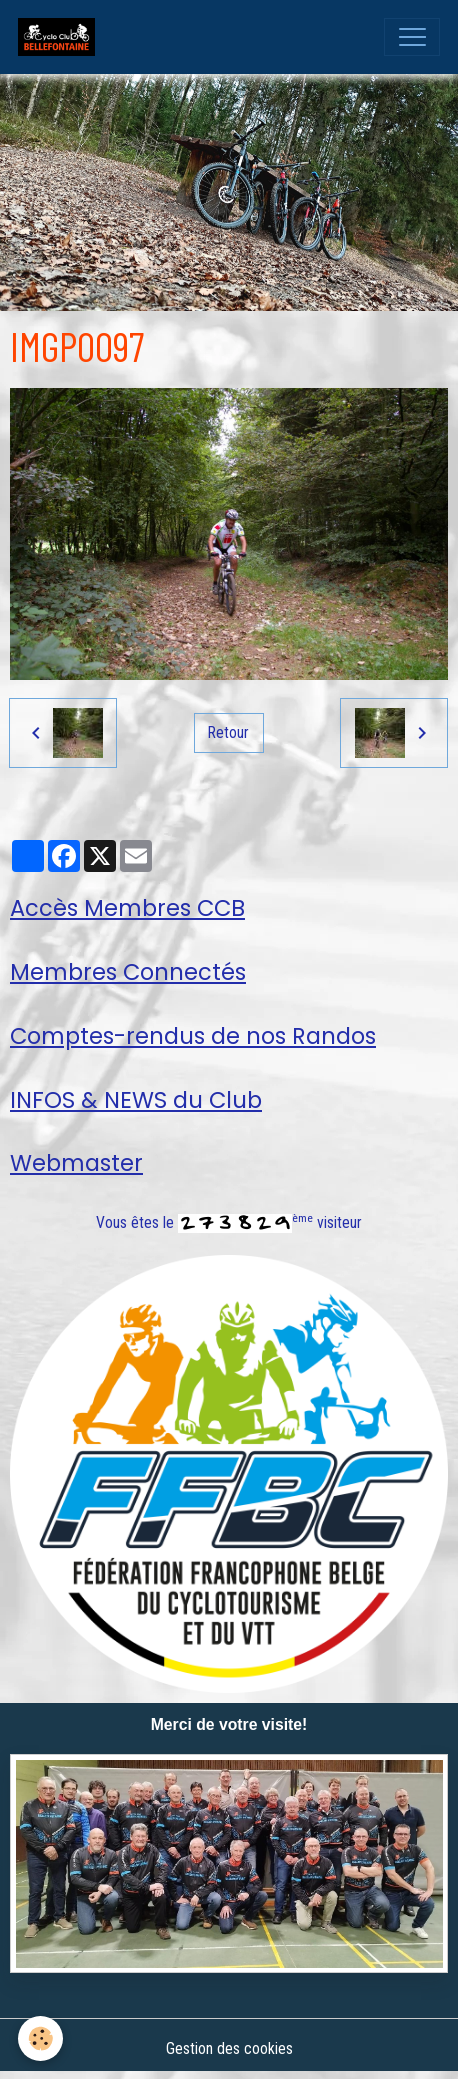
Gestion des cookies (229, 2048)
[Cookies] (40, 2038)
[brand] (61, 37)
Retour (228, 732)
